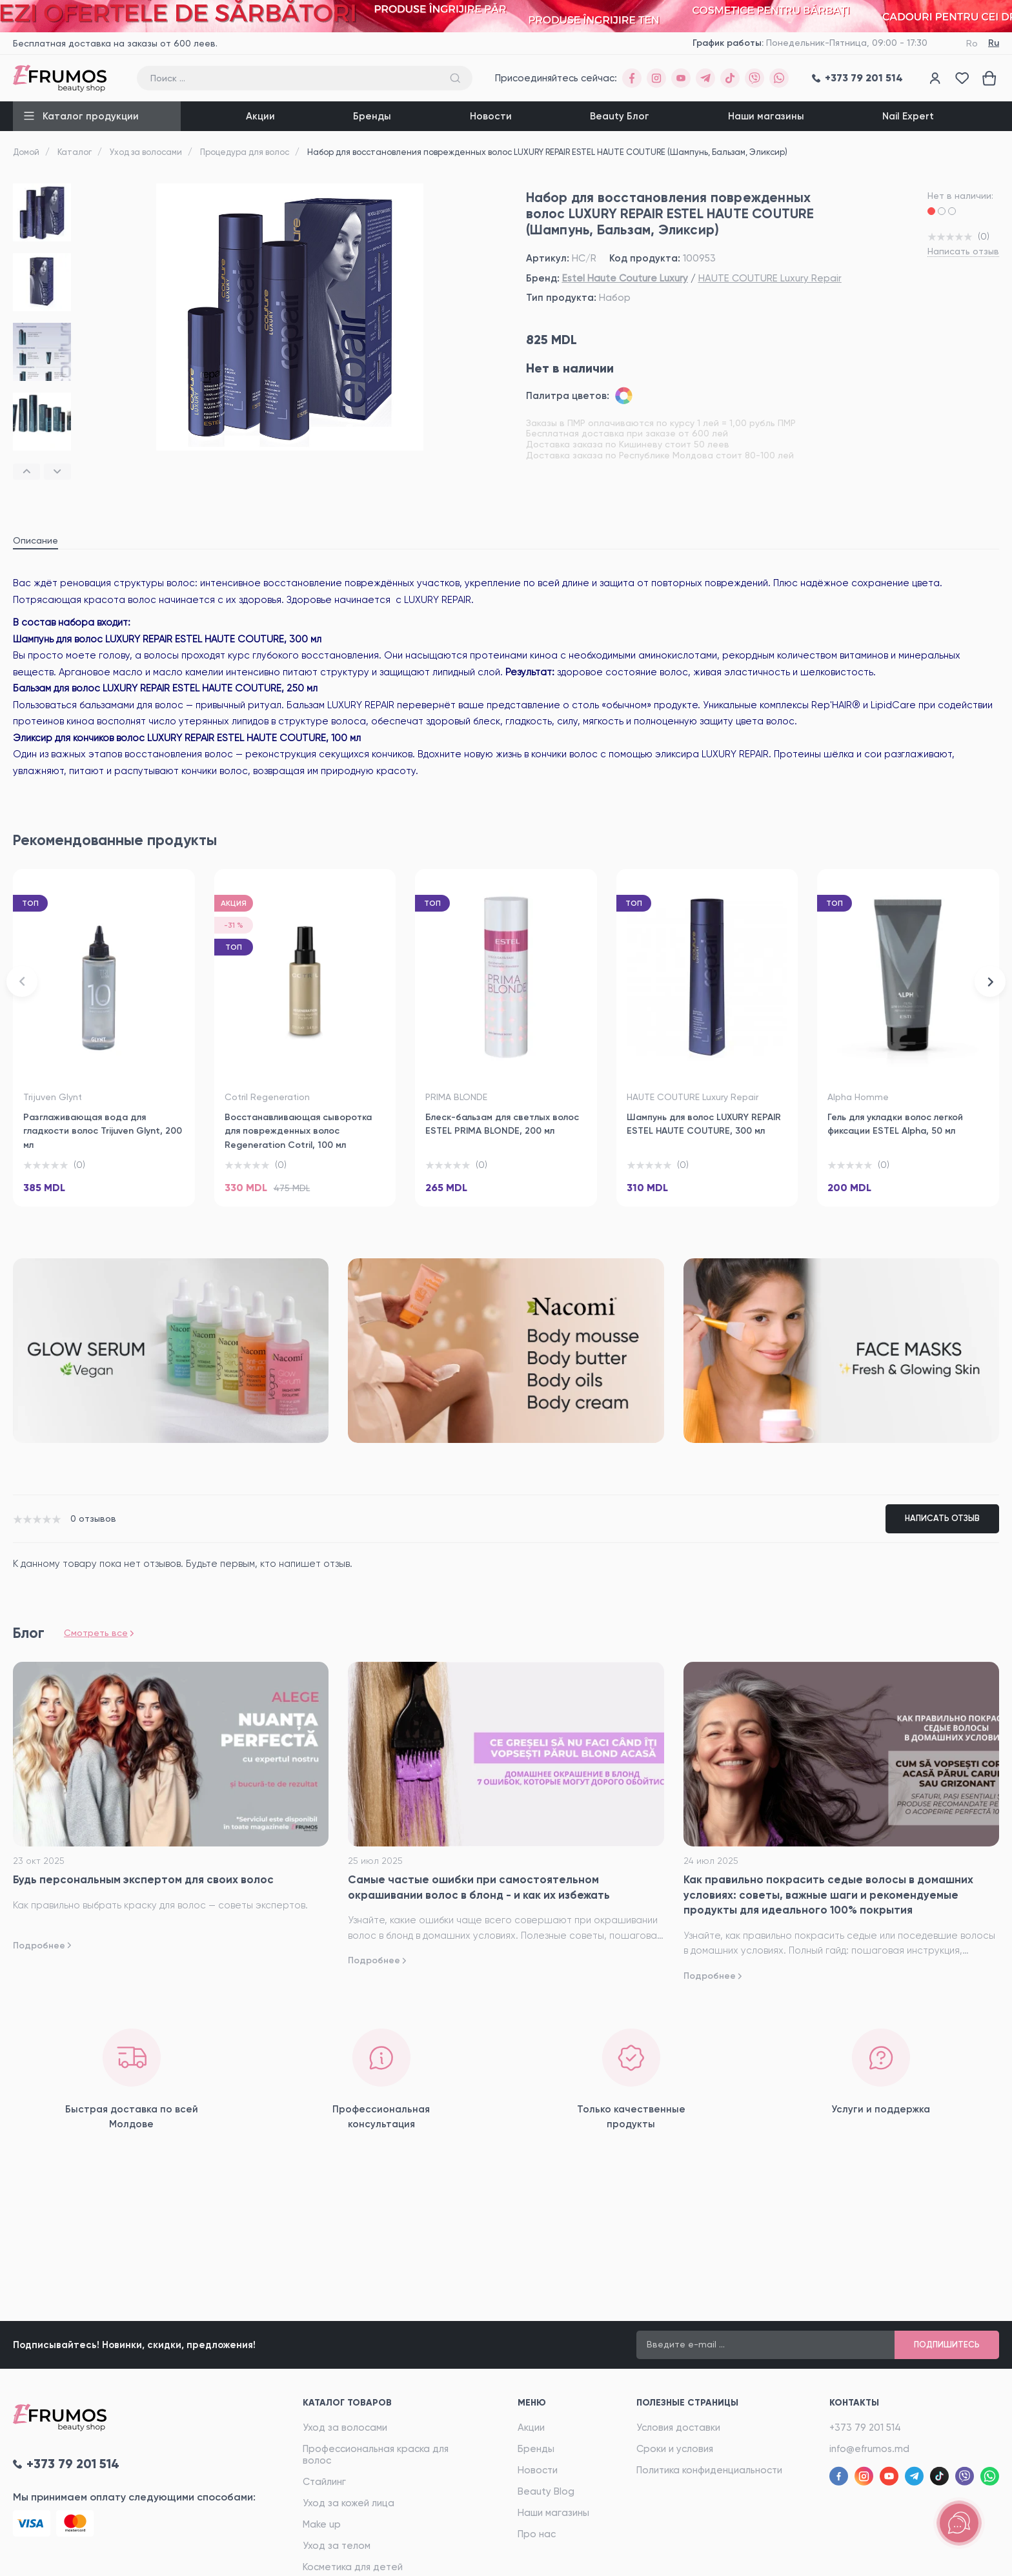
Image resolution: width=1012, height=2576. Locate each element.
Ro (972, 43)
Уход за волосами (146, 152)
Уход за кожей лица (348, 2503)
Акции (260, 116)
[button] (26, 472)
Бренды (372, 116)
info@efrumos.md (869, 2449)
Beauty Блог (619, 116)
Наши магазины (766, 116)
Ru (993, 42)
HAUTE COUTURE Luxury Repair (770, 278)
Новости (491, 116)
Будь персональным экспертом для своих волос (143, 1879)
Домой (26, 152)
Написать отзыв (963, 251)
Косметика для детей (353, 2567)
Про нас (537, 2534)
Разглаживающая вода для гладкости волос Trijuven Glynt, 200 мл (102, 1131)
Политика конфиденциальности (709, 2470)
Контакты (854, 2402)
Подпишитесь (947, 2344)
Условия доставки (678, 2427)
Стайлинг (324, 2482)
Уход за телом (336, 2545)
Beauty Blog (546, 2491)
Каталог (74, 152)
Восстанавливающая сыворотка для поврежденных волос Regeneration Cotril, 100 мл (298, 1131)
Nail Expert (908, 116)
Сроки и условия (674, 2449)
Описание (35, 540)
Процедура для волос (244, 152)
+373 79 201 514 (865, 2427)
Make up (322, 2524)
